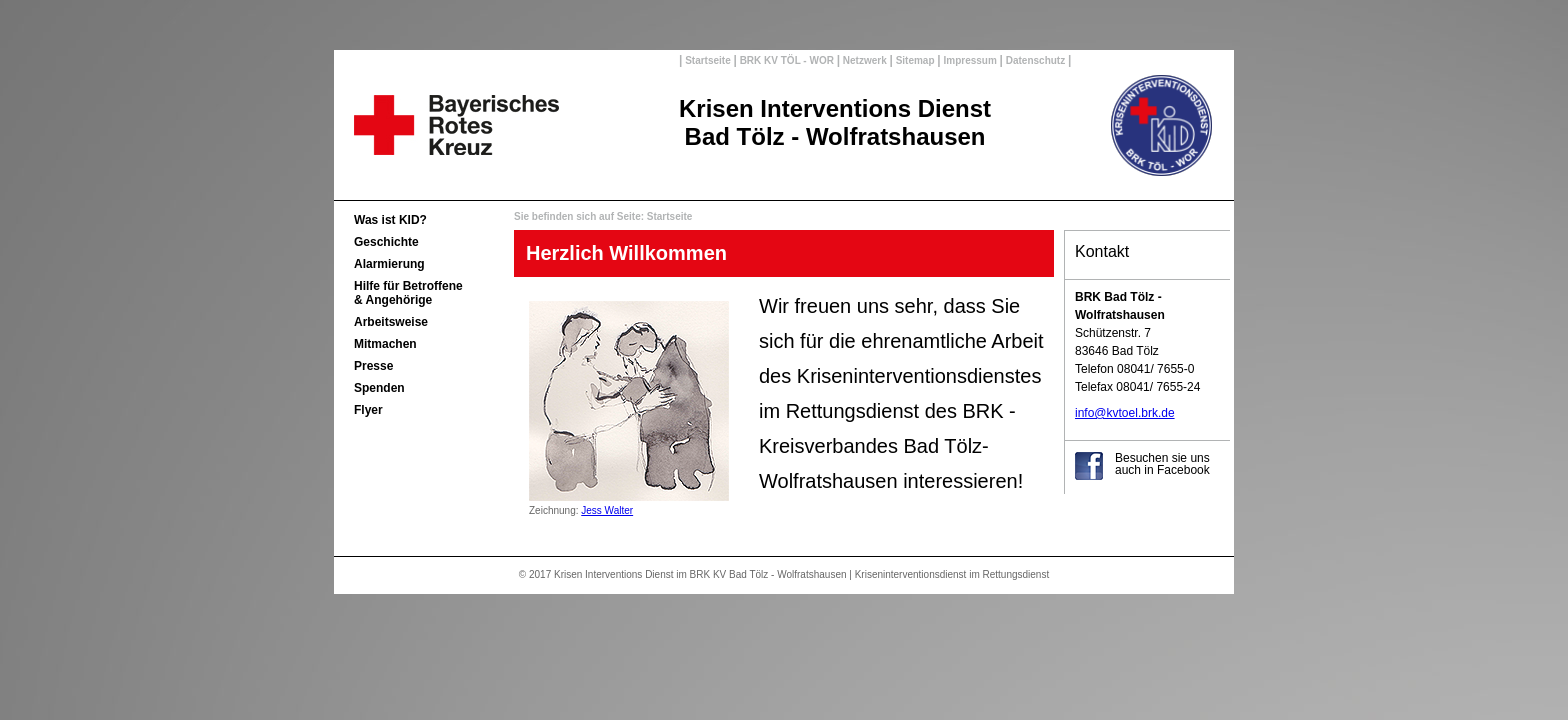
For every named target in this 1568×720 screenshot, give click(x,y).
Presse (373, 366)
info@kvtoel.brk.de (1125, 413)
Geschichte (386, 242)
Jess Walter (607, 510)
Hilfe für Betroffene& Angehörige (408, 293)
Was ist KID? (390, 220)
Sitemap (915, 60)
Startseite (707, 60)
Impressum (970, 60)
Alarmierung (389, 264)
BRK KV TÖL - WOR (787, 60)
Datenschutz (1035, 60)
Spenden (379, 388)
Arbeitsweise (391, 322)
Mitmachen (385, 344)
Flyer (368, 410)
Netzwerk (864, 60)
